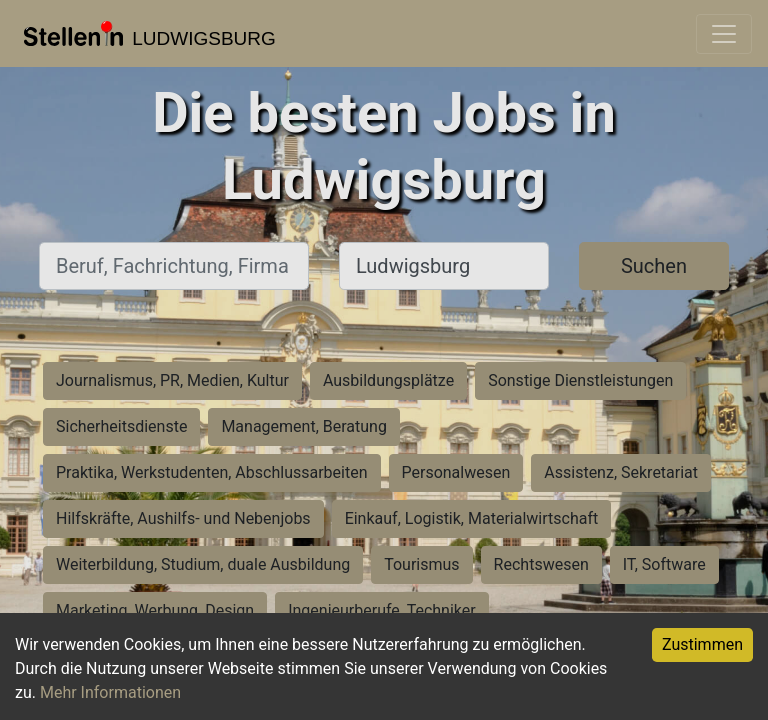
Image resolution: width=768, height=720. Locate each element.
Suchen (654, 266)
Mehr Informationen (110, 692)
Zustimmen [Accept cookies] (702, 644)
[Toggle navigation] (724, 34)
